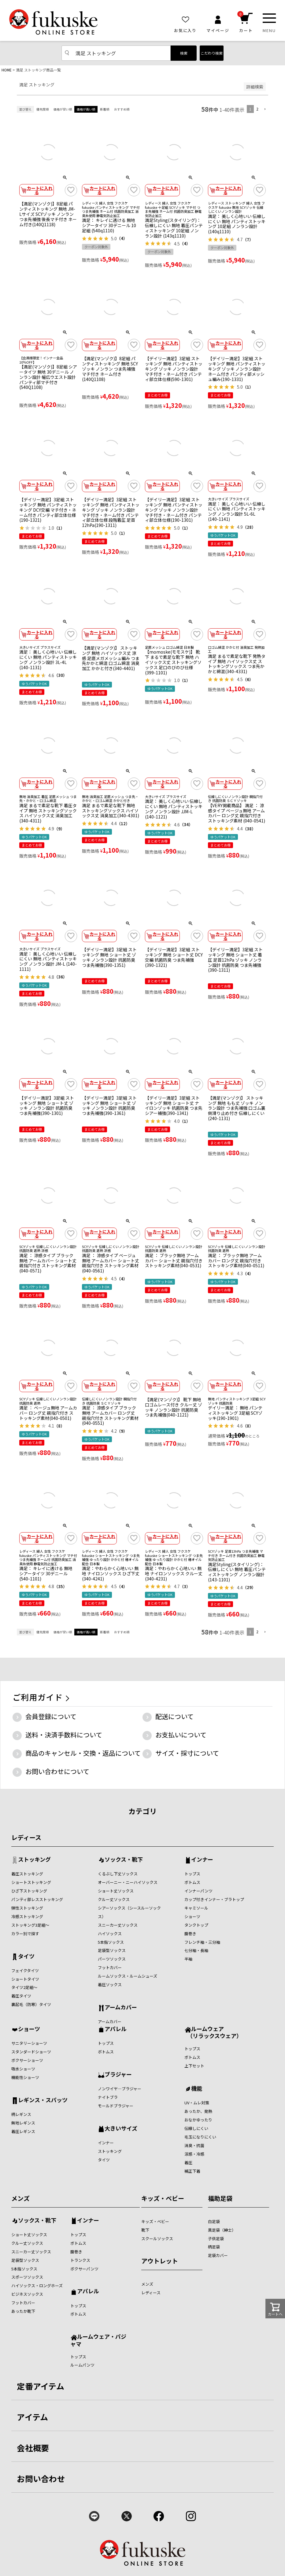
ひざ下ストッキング (29, 1891)
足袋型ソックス (112, 1950)
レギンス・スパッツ (43, 2100)
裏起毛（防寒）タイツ (31, 2004)
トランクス (80, 2260)
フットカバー (110, 1967)
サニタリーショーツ (29, 2043)
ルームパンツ (82, 2365)
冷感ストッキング (27, 1916)
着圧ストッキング (27, 1874)
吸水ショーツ (23, 2069)
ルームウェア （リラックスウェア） (213, 2032)
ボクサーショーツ (27, 2060)
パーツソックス (112, 1959)
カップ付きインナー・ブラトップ (214, 1899)
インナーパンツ (198, 1891)
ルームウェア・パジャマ (98, 2340)
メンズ (20, 2198)
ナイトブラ (108, 2097)
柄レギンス (21, 2114)
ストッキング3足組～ (30, 1925)
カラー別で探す (25, 1933)
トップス (192, 1874)
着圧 (188, 2162)
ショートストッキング (31, 1882)
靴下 (145, 2230)
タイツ (26, 1956)
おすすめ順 (121, 109)
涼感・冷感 (194, 2154)
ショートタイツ (25, 1979)
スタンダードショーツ (31, 2052)
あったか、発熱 (198, 2111)
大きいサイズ (121, 2128)
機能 (196, 2088)
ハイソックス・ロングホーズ (37, 2285)
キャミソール (196, 1908)
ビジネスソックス (27, 2294)
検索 (183, 53)
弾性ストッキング (27, 1908)
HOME (7, 69)
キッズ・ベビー (162, 2198)
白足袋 (214, 2221)
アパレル (116, 2029)
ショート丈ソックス (116, 1891)
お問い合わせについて (57, 1771)
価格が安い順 (63, 109)
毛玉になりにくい (200, 2137)
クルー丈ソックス (114, 1899)
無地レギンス (23, 2123)
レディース (26, 1837)
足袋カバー (218, 2255)
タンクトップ (196, 1925)
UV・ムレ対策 (196, 2103)
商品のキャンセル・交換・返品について (83, 1753)
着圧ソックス (110, 1984)
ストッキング (34, 1859)
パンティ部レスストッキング (37, 1899)
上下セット (194, 2066)
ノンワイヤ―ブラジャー (119, 2089)
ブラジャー (118, 2074)
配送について (174, 1716)
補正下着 (192, 2171)
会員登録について (50, 1716)
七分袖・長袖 (196, 1950)
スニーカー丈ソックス (118, 1925)
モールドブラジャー (115, 2106)
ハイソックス (110, 1933)
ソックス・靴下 (124, 1859)
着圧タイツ (21, 1996)
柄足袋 (214, 2247)
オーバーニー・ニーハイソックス (127, 1882)
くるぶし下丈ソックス (118, 1874)
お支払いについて (180, 1734)
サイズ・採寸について (187, 1753)
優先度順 (42, 109)
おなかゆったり (198, 2120)
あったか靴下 (23, 2311)
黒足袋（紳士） (222, 2230)
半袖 (188, 1959)
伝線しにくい (196, 2128)
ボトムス (192, 1882)
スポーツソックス (27, 2277)
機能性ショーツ (25, 2077)
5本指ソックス (111, 1942)
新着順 (104, 109)
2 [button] (257, 108)
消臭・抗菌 (194, 2145)
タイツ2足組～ (24, 1987)
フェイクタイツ (25, 1970)
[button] (264, 109)
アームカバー (121, 2007)
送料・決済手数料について (63, 1734)
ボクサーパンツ (84, 2269)
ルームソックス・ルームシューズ (127, 1976)
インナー (202, 1859)
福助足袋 (220, 2198)
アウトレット (159, 2260)
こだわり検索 (212, 53)
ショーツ (192, 1916)
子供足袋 (216, 2238)
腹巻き (190, 1933)
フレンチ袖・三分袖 (202, 1942)
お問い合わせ (41, 2478)
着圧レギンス (23, 2131)
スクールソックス (157, 2238)
